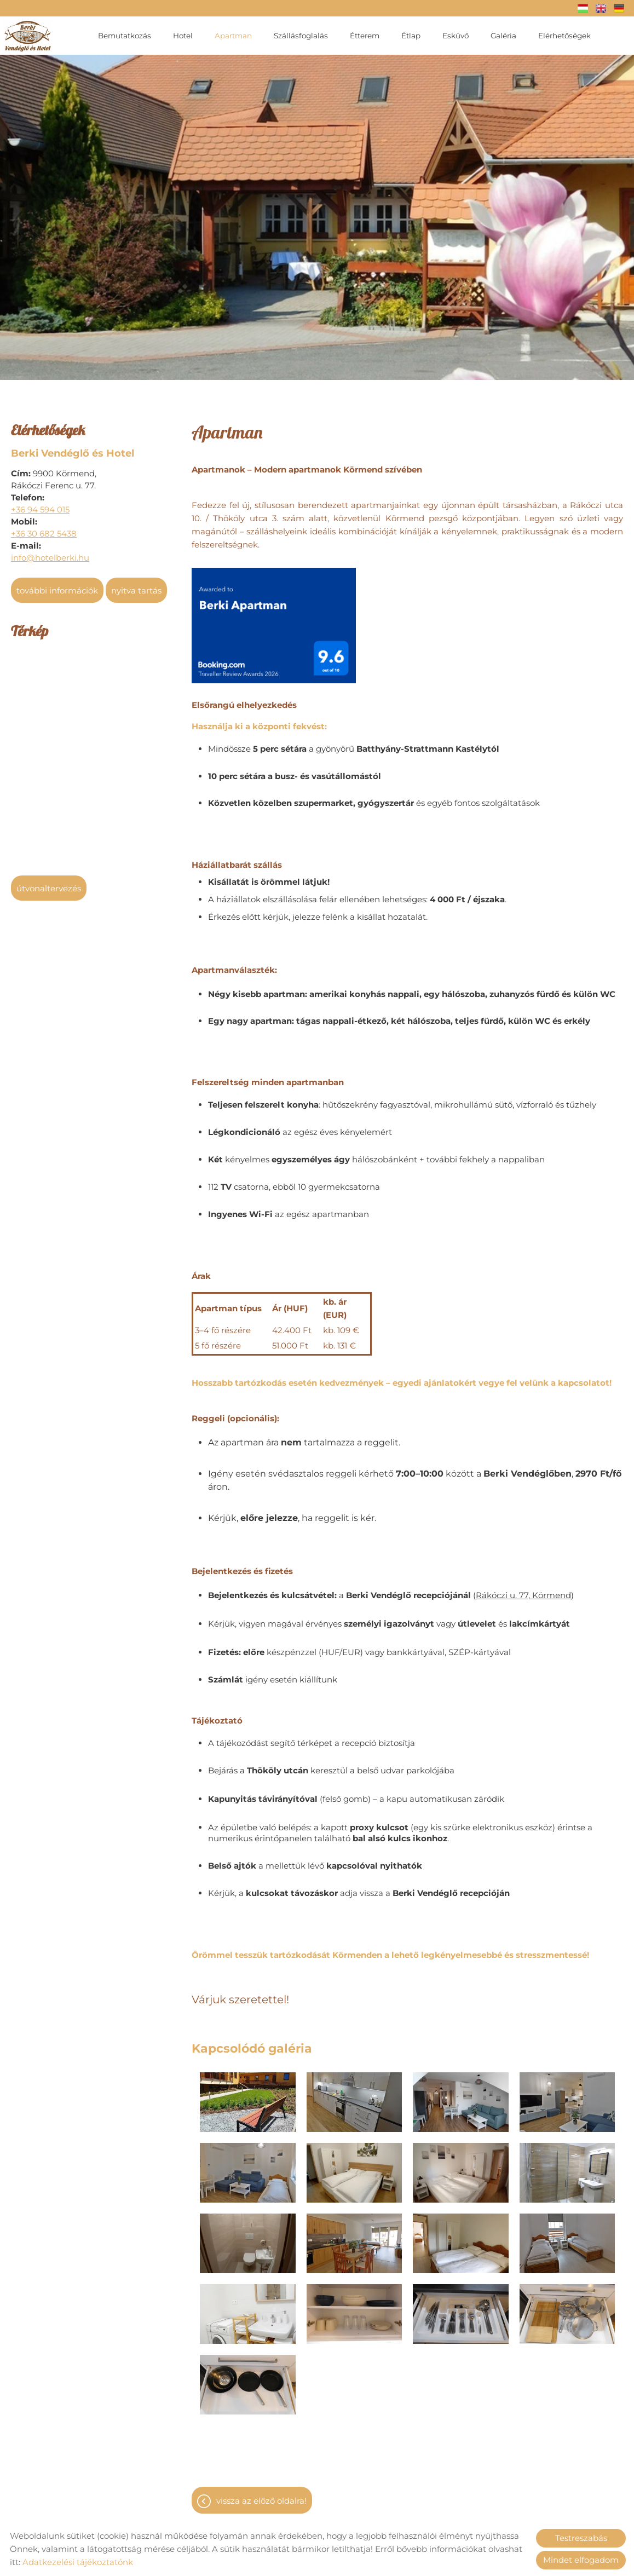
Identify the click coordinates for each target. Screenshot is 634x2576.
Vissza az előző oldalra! (261, 2495)
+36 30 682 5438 (44, 528)
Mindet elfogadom (581, 2560)
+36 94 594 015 (40, 504)
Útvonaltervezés (48, 883)
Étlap (410, 35)
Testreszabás (581, 2538)
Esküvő (455, 35)
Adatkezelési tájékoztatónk (77, 2562)
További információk (57, 585)
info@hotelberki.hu (50, 552)
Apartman (233, 35)
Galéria (503, 35)
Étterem (364, 35)
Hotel (183, 35)
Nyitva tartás (136, 585)
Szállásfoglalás (301, 35)
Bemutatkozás (124, 35)
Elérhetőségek (564, 35)
